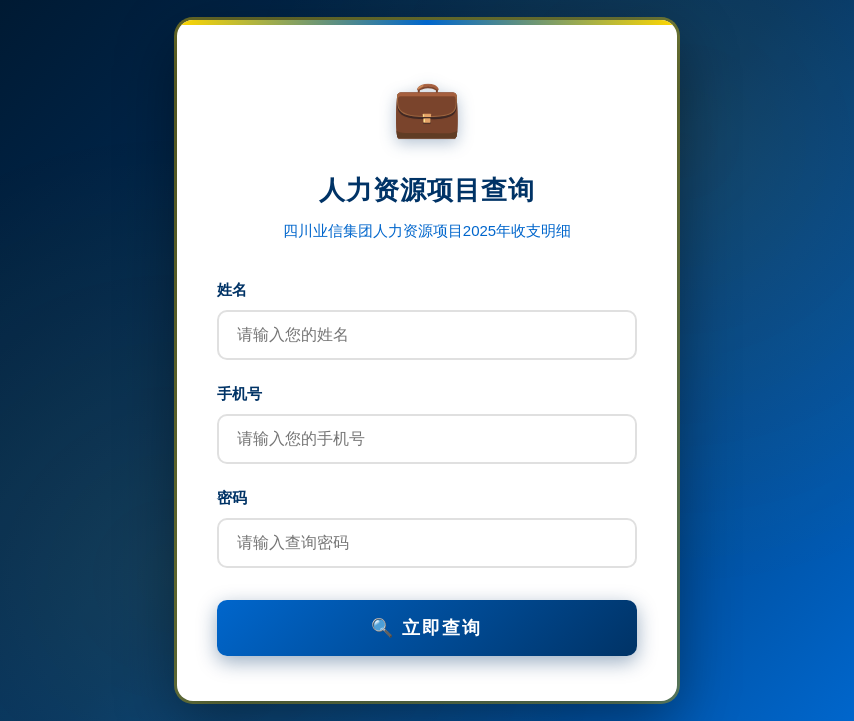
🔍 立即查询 (426, 628)
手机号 (239, 393)
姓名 (232, 289)
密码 (232, 497)
